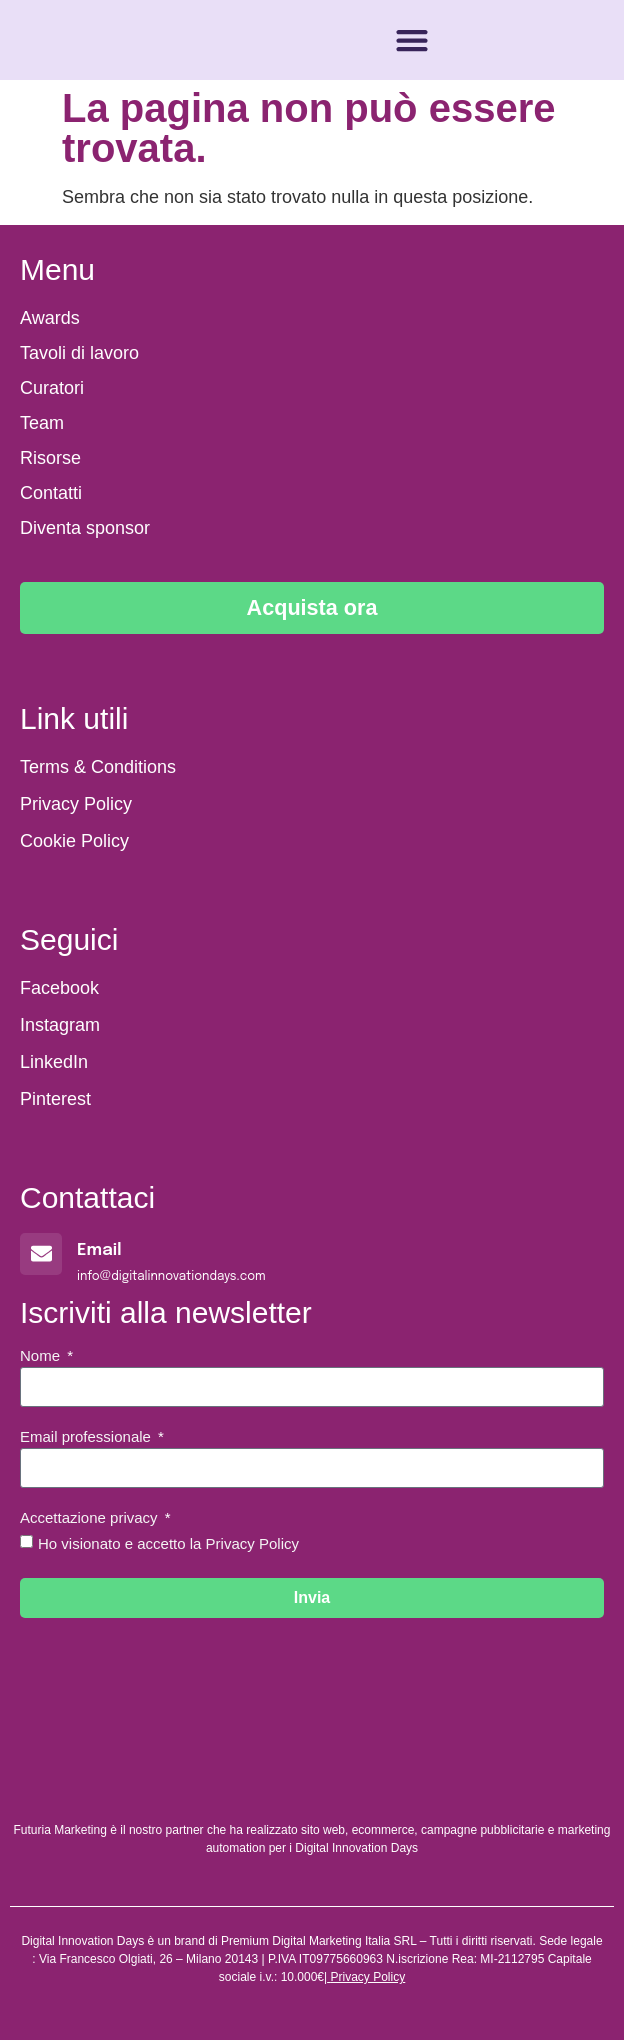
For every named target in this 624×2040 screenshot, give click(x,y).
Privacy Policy (367, 1977)
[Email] (41, 1254)
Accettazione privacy (91, 1518)
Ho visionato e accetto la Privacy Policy (168, 1543)
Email (99, 1250)
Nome (42, 1356)
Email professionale (87, 1437)
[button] (411, 40)
